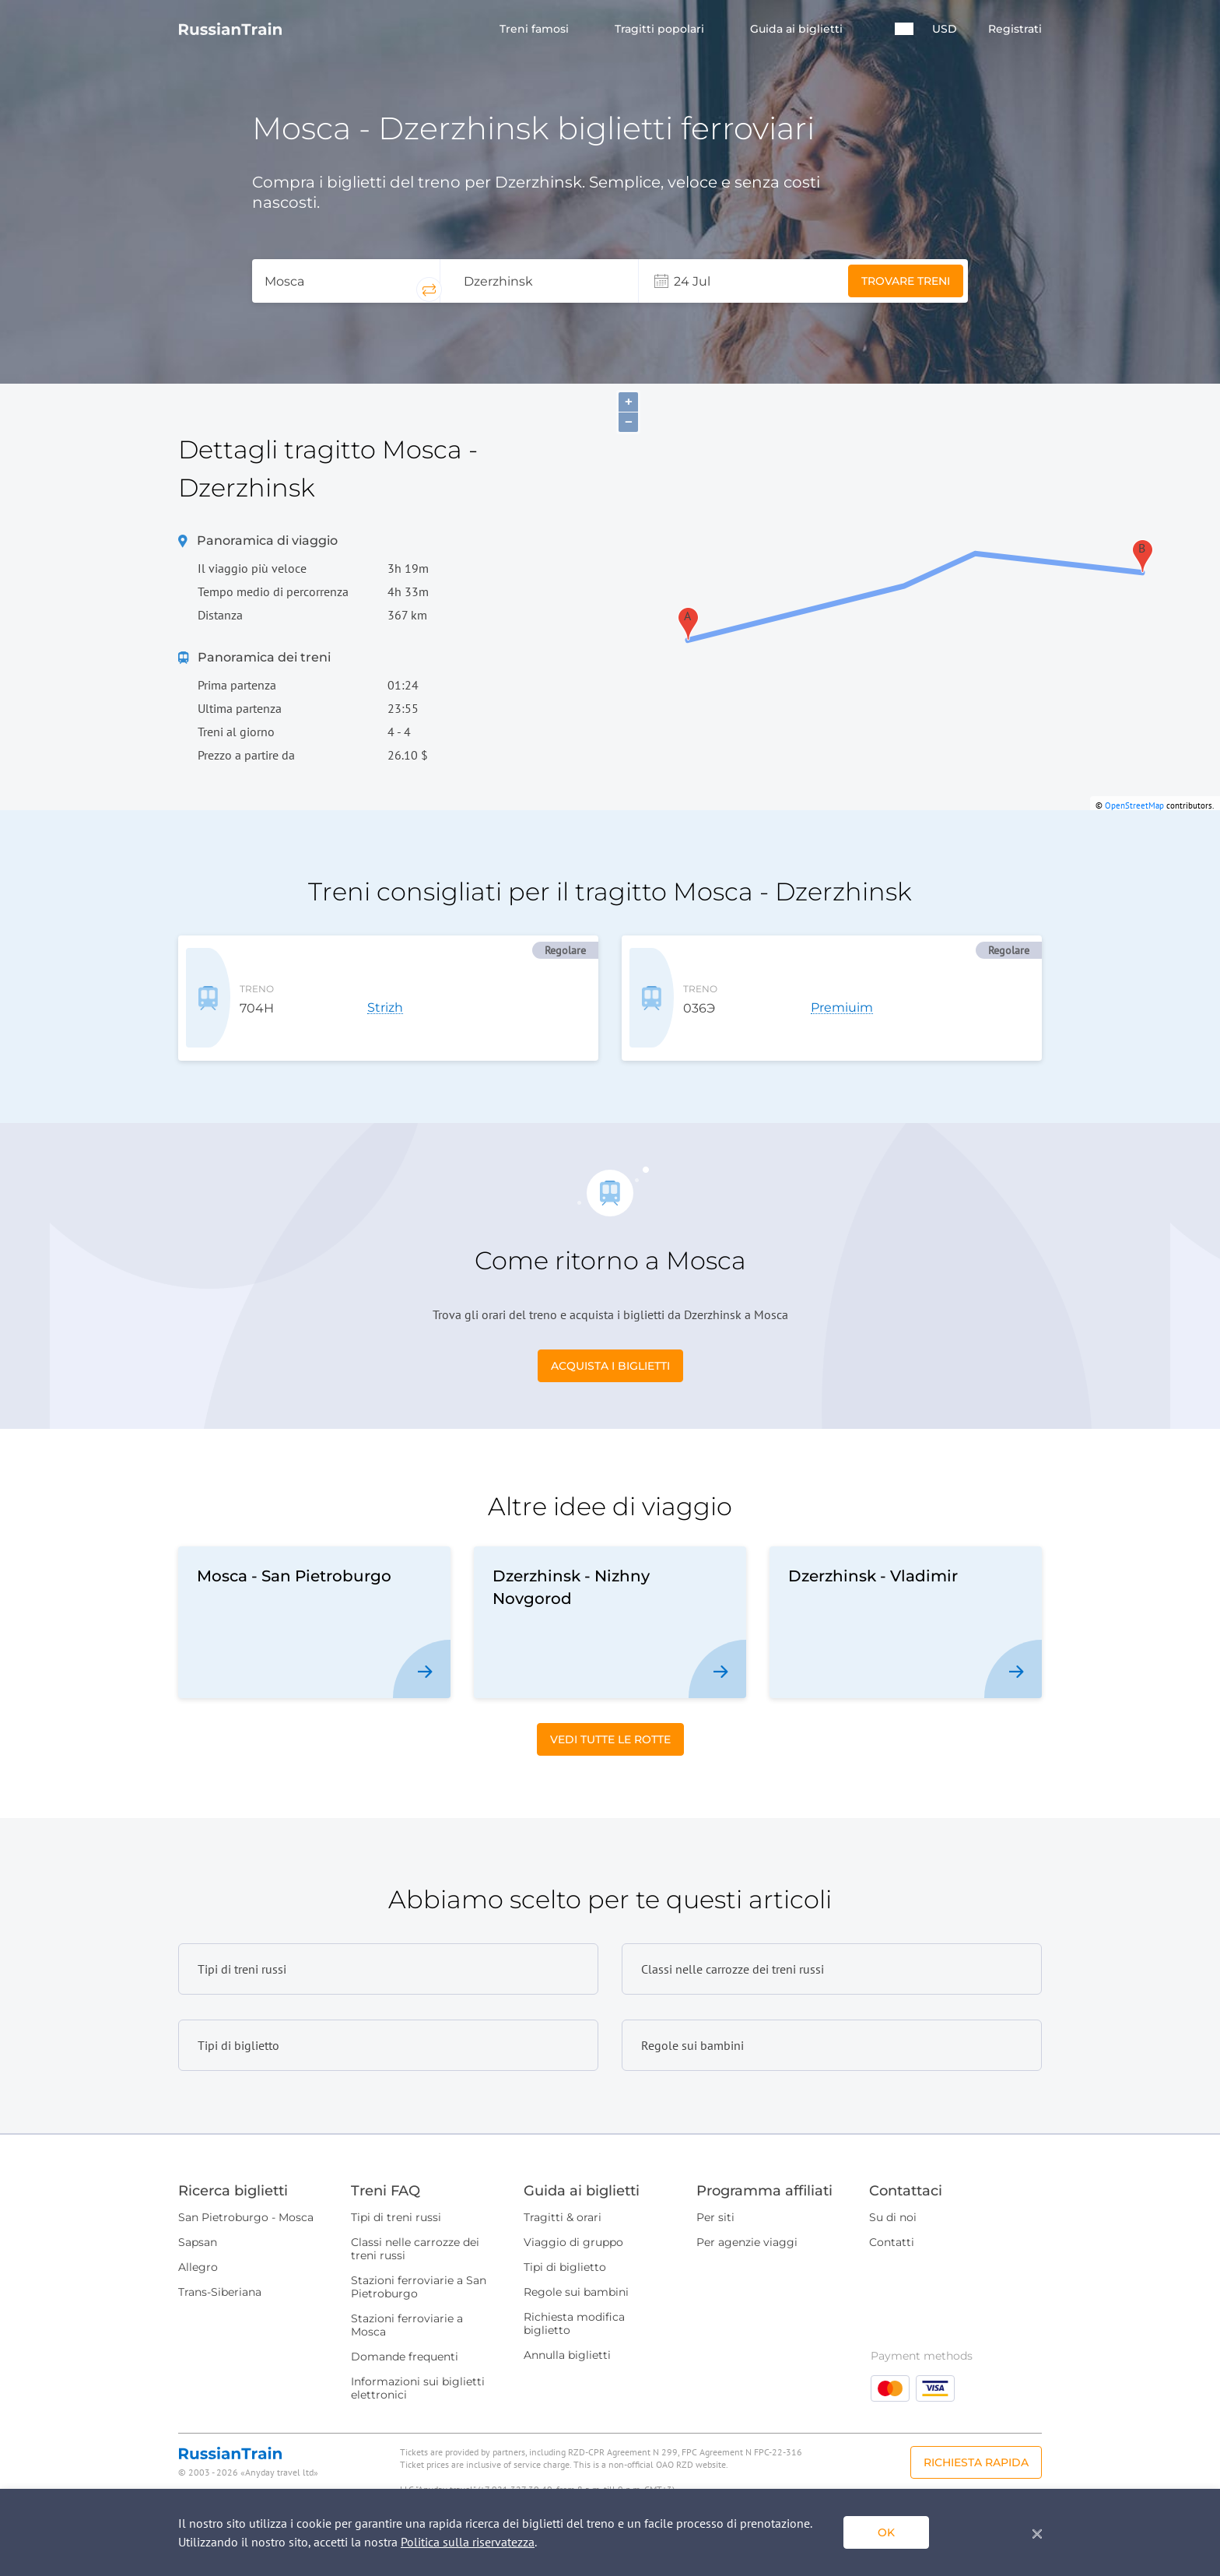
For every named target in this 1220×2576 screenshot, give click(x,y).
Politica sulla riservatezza (468, 2542)
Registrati (1015, 29)
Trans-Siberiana (219, 2266)
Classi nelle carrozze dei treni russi (415, 2223)
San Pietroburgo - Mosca (246, 2192)
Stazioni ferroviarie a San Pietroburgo (418, 2261)
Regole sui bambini (576, 2266)
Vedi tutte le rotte (610, 1714)
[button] (904, 29)
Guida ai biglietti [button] (798, 29)
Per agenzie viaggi (747, 2216)
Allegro (198, 2241)
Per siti (715, 2192)
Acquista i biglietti (610, 1340)
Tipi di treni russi (396, 2192)
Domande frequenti (404, 2331)
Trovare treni (905, 281)
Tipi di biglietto (565, 2241)
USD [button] (944, 29)
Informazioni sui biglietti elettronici (418, 2362)
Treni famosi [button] (536, 29)
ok (886, 2532)
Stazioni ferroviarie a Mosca (407, 2299)
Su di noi (893, 2192)
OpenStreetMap (1134, 805)
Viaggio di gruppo (573, 2216)
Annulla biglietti (567, 2329)
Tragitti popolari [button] (661, 29)
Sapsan (197, 2216)
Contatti (891, 2216)
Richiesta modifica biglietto (574, 2297)
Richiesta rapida (976, 2437)
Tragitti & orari (562, 2192)
